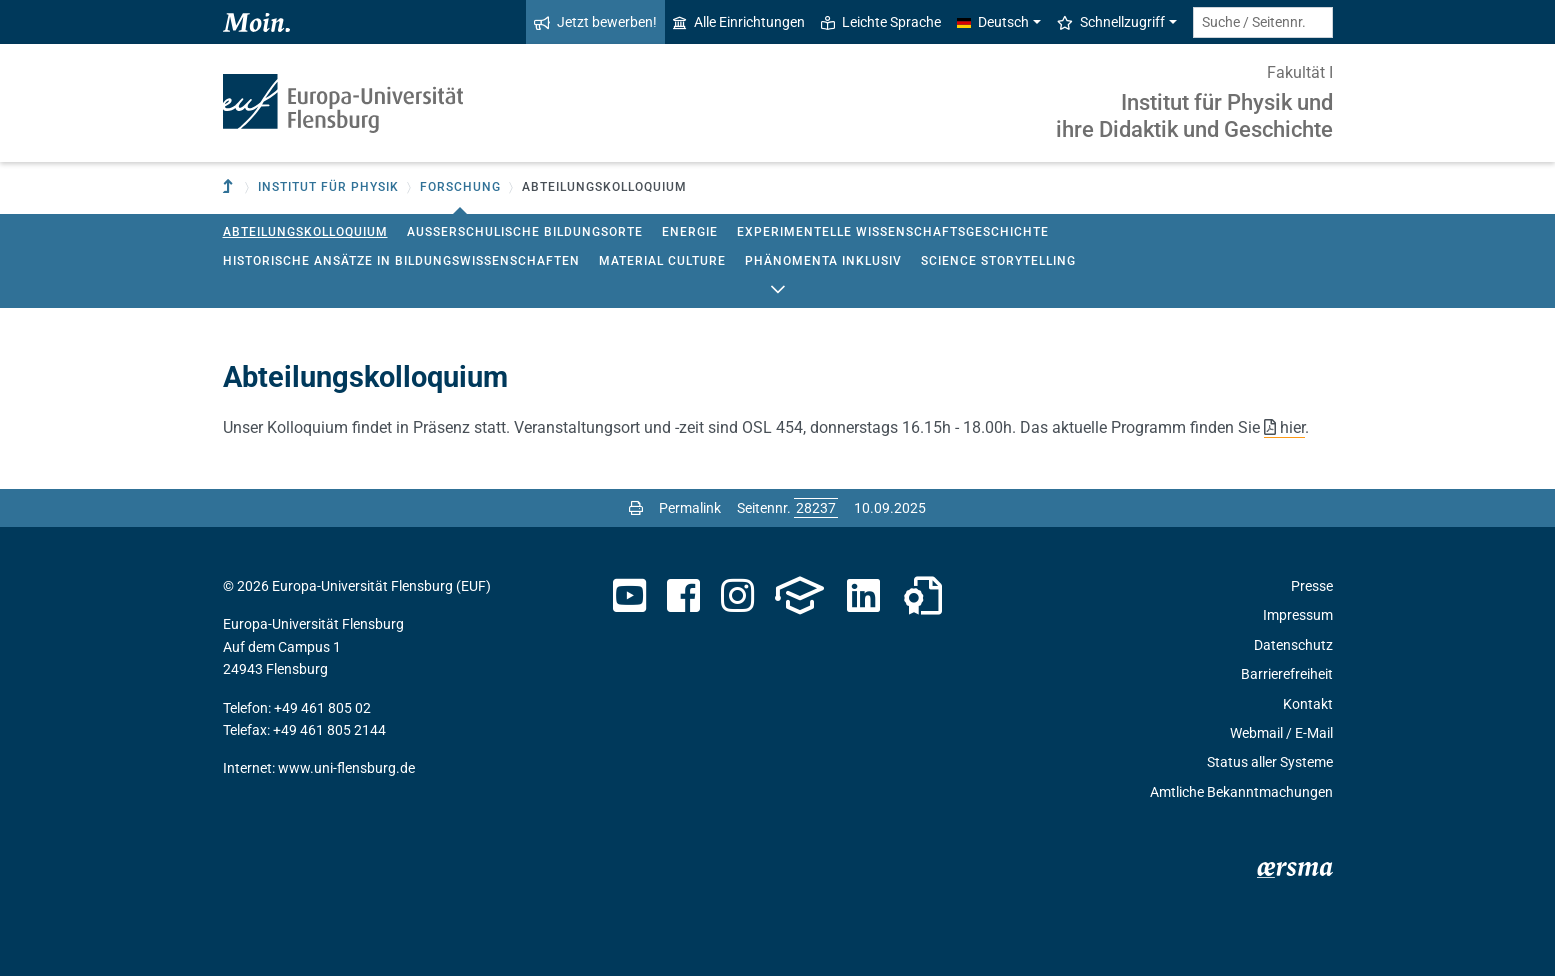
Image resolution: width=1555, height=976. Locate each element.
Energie (690, 232)
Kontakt (1308, 704)
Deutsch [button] (993, 22)
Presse (1312, 586)
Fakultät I (1300, 72)
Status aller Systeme (1270, 762)
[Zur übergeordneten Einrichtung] (230, 187)
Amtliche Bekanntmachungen (1241, 792)
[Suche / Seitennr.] (1263, 22)
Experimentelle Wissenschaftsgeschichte (893, 232)
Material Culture (662, 261)
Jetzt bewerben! (595, 22)
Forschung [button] (460, 187)
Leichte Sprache (881, 22)
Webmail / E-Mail (1281, 733)
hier (1292, 427)
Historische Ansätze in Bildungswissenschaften (401, 261)
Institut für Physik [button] (328, 187)
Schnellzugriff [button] (1111, 22)
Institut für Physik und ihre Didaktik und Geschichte (1194, 115)
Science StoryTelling (998, 261)
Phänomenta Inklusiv (823, 261)
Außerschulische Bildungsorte (525, 232)
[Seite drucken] (636, 508)
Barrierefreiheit (1287, 674)
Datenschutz (1293, 645)
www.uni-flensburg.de (346, 768)
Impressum (1298, 615)
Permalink (690, 508)
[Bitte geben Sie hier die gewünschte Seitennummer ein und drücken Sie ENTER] (816, 508)
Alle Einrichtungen (739, 22)
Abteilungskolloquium (305, 232)
